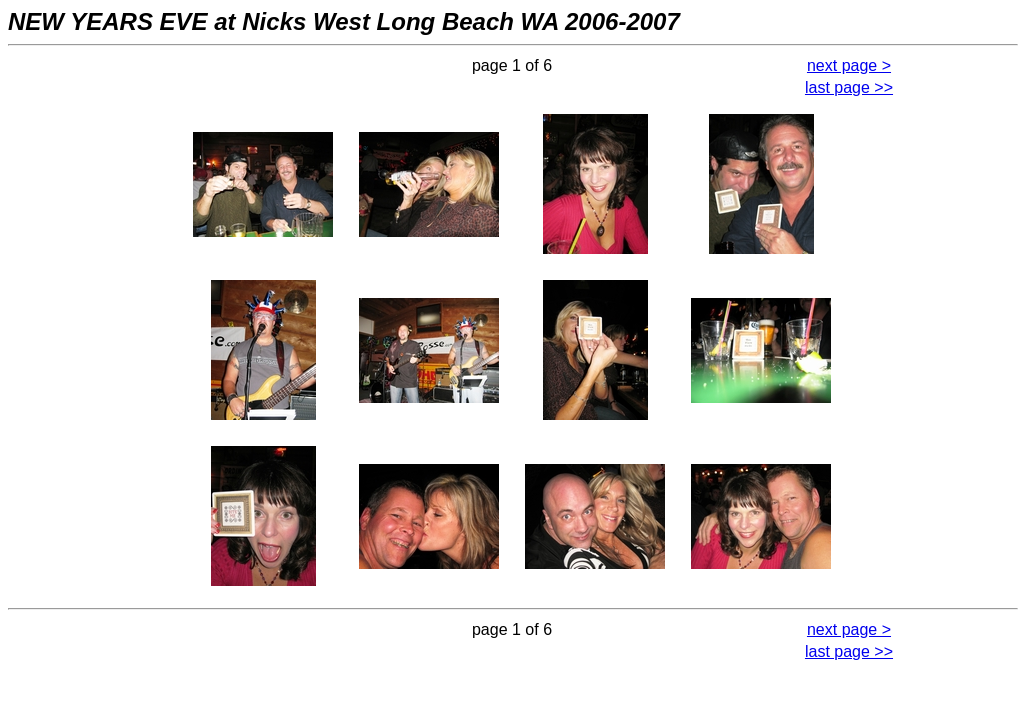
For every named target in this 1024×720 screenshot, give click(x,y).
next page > (849, 65)
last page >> (849, 87)
